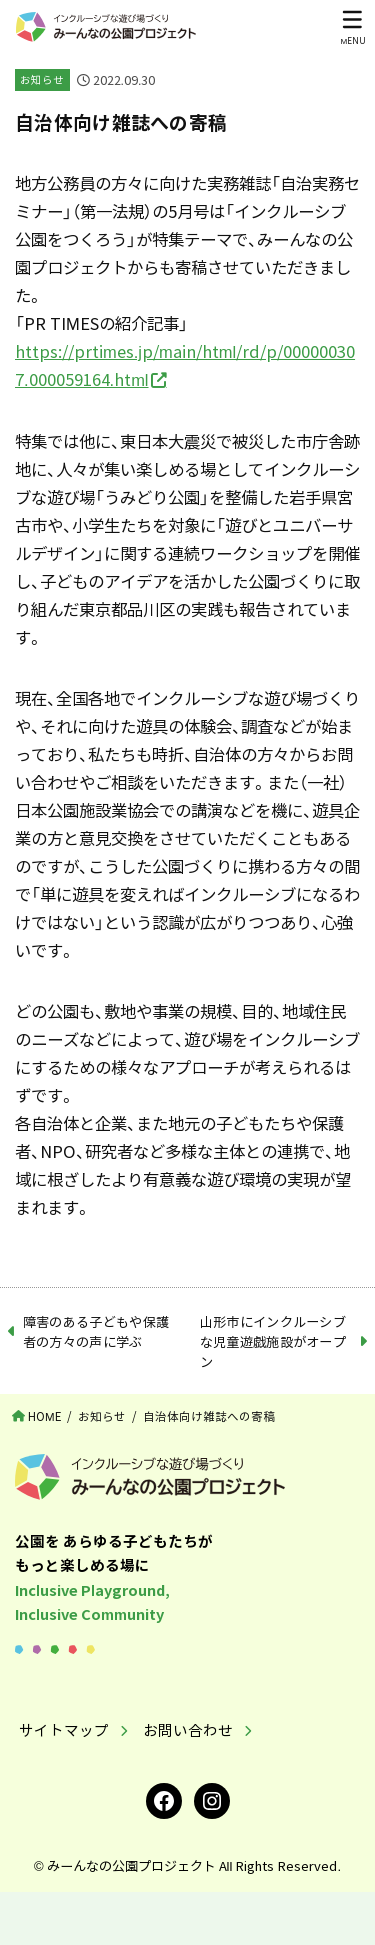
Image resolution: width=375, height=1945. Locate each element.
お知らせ (42, 79)
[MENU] (352, 27)
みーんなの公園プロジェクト (131, 1865)
